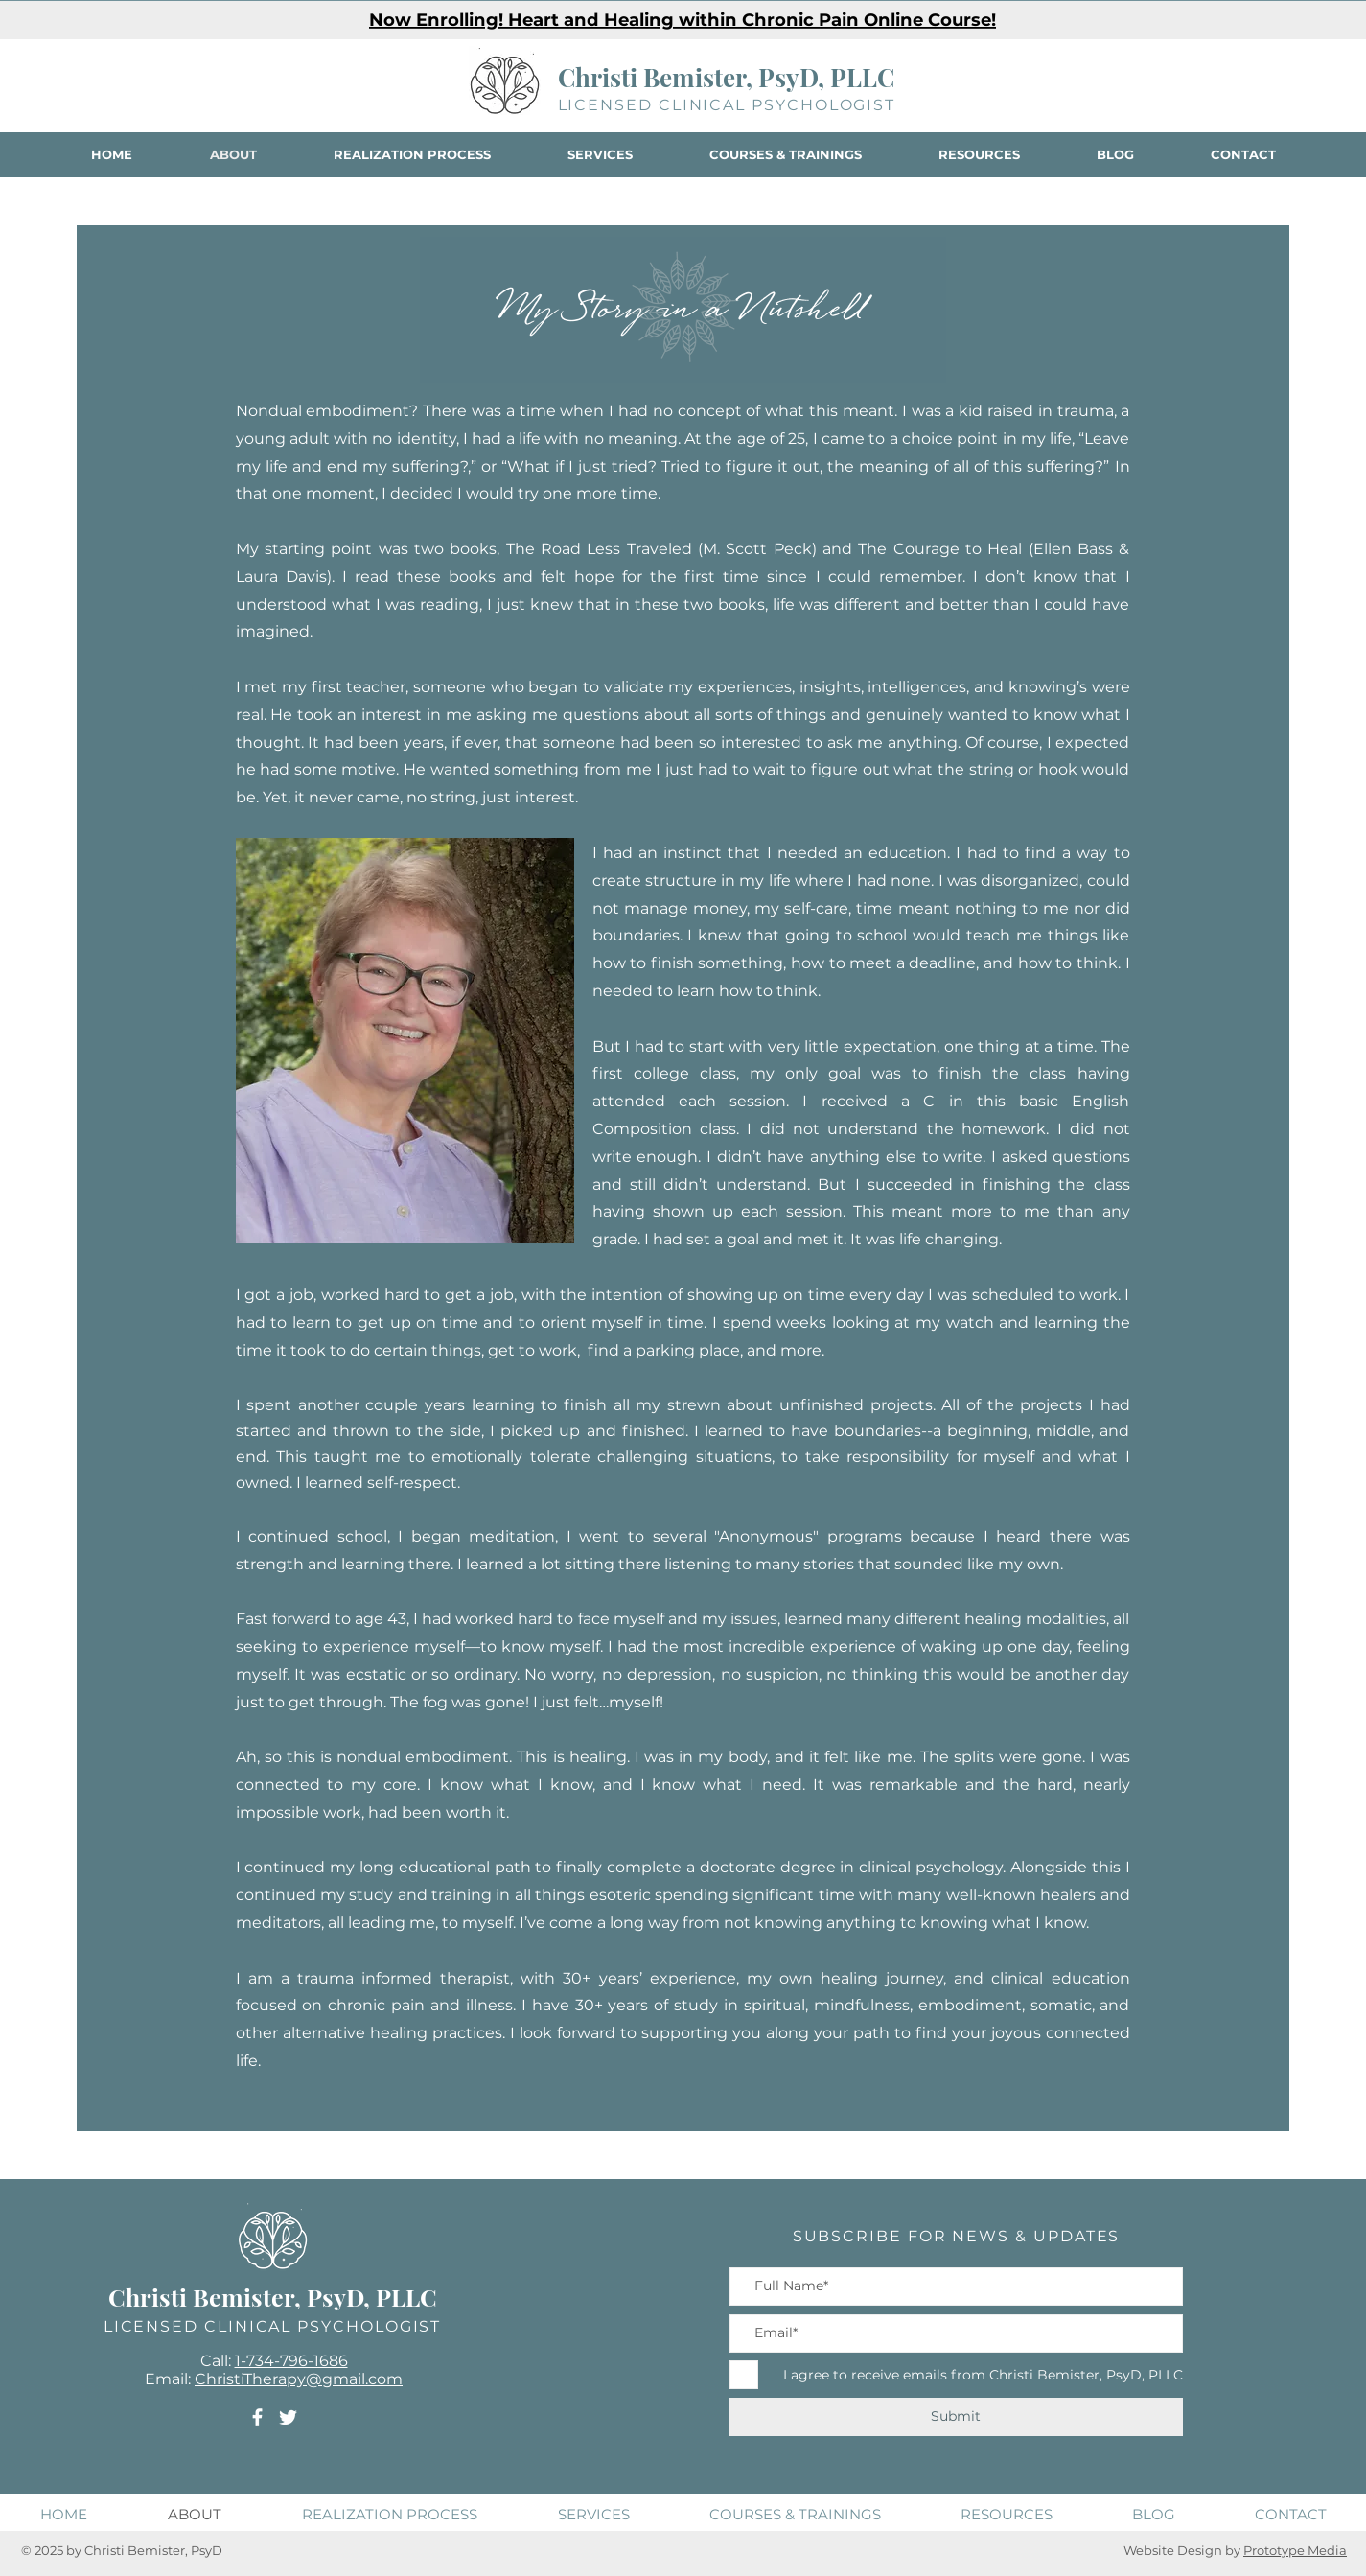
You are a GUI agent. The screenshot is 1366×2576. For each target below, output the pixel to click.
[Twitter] (288, 2417)
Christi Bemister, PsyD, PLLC (726, 77)
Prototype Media (1295, 2550)
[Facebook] (257, 2417)
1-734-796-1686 (291, 2361)
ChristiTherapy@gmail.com (299, 2379)
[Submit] (956, 2417)
